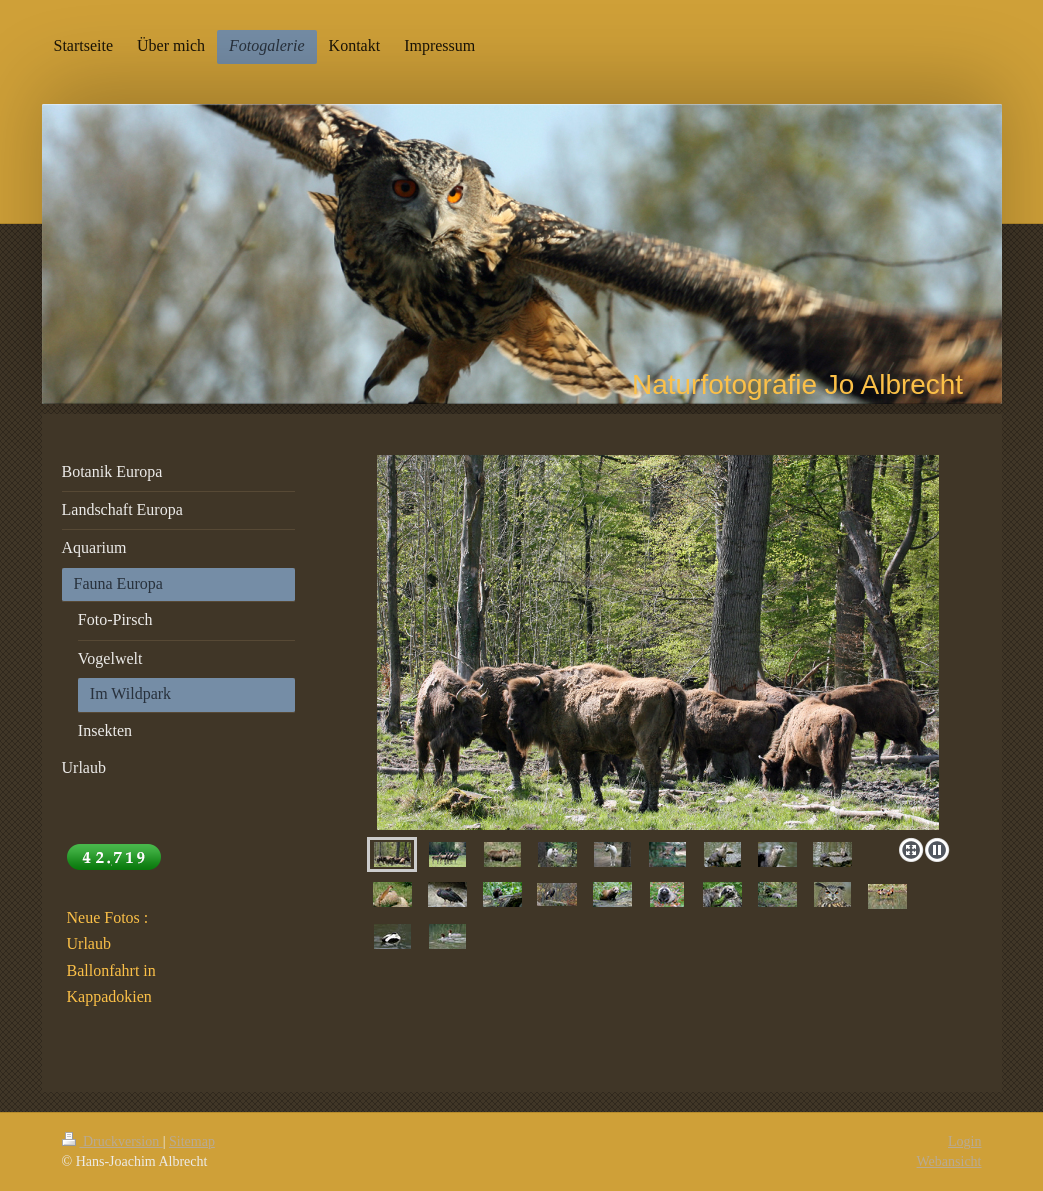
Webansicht (949, 1161)
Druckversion (112, 1141)
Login (964, 1141)
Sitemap (192, 1141)
